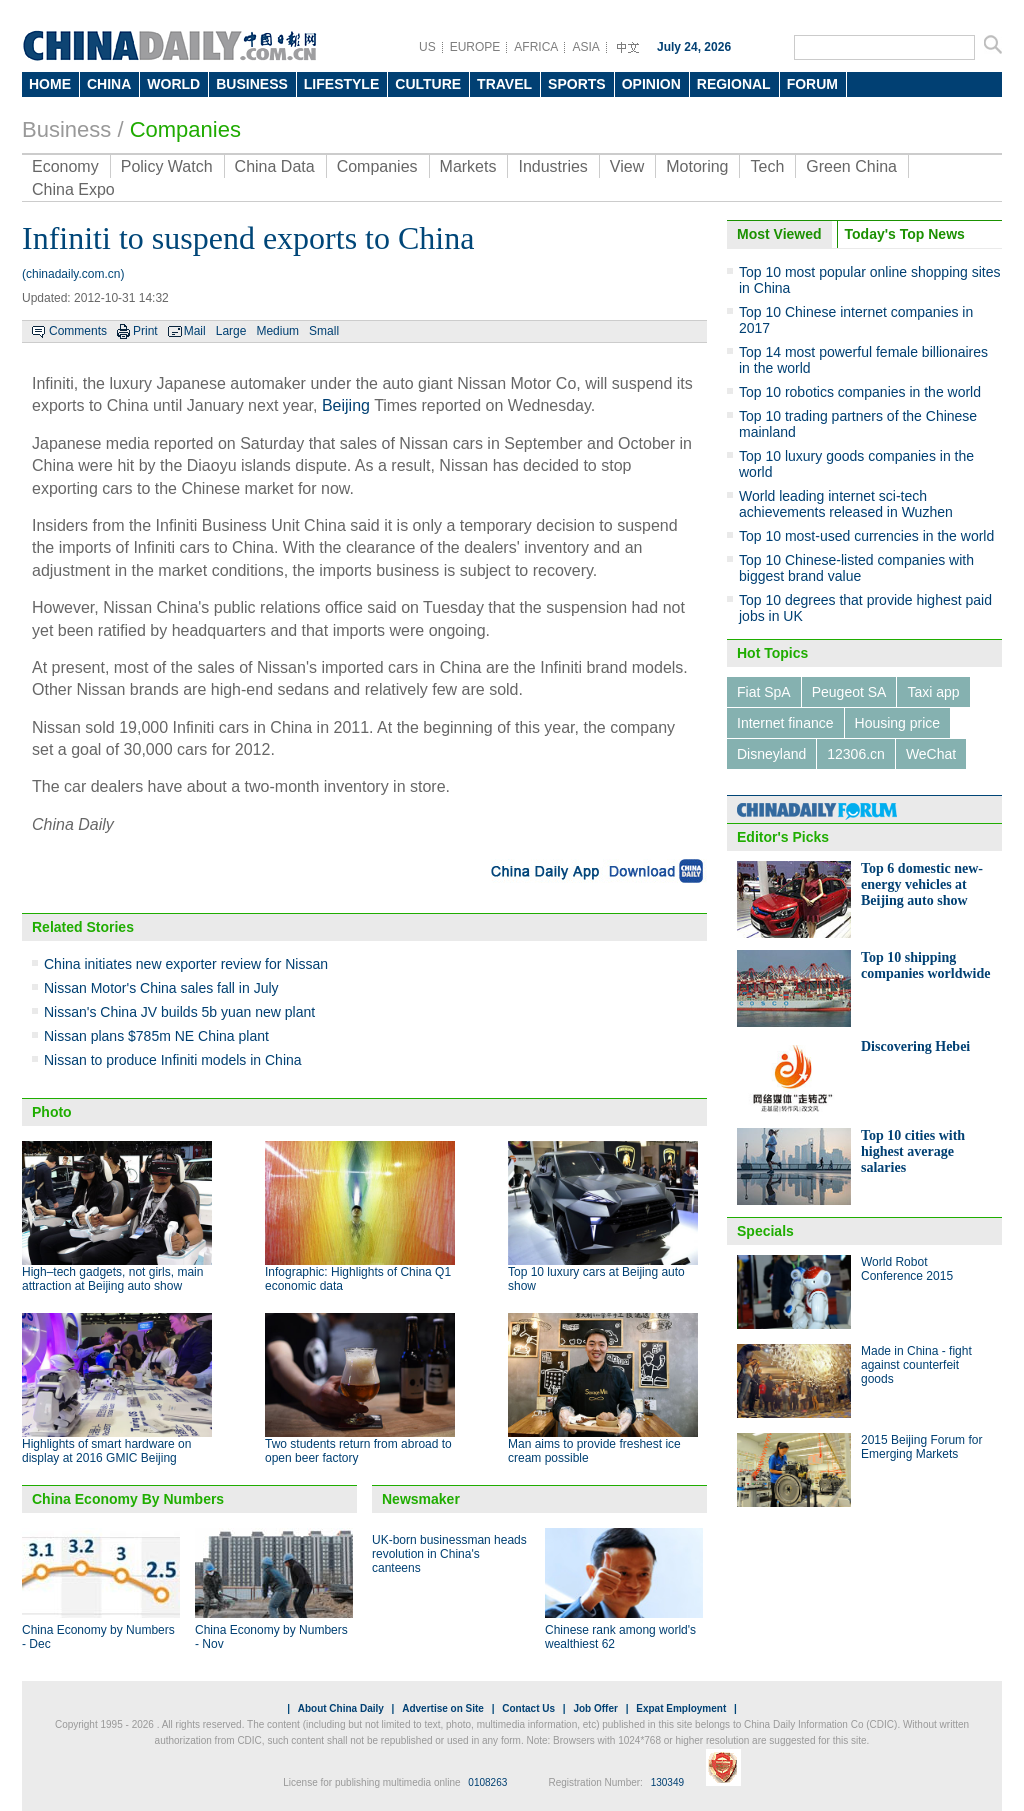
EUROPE (475, 47)
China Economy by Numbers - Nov (271, 1637)
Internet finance (785, 723)
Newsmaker (421, 1499)
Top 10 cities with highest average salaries (913, 1151)
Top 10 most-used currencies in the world (866, 536)
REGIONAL (734, 84)
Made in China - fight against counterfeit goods (916, 1365)
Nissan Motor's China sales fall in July (161, 988)
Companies (185, 129)
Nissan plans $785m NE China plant (156, 1036)
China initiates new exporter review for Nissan (186, 964)
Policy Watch (167, 166)
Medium (277, 331)
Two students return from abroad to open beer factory (358, 1451)
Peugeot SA (849, 692)
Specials (765, 1231)
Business (66, 129)
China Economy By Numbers (128, 1499)
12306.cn (856, 754)
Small (324, 331)
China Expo (73, 189)
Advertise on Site (443, 1708)
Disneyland (771, 754)
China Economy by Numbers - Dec (98, 1637)
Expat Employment (681, 1708)
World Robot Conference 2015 (907, 1269)
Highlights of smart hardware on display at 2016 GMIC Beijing (106, 1451)
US (427, 47)
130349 (667, 1782)
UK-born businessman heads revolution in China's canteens (449, 1554)
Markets (468, 166)
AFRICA (536, 47)
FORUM (812, 84)
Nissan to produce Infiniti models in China (173, 1060)
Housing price (898, 723)
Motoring (697, 166)
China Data (275, 166)
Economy (65, 166)
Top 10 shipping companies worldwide (926, 965)
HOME (50, 84)
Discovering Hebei (915, 1046)
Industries (552, 166)
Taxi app (933, 692)
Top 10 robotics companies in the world (860, 392)
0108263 (487, 1782)
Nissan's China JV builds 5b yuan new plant (179, 1012)
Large (231, 331)
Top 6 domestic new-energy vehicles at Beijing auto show (922, 884)
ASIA (585, 47)
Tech (767, 166)
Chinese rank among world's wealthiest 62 (620, 1637)
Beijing (346, 405)
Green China (851, 166)
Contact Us (528, 1708)
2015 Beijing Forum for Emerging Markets (921, 1447)
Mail (195, 331)
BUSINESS (252, 84)
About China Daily (341, 1708)
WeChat (931, 754)
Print (145, 331)
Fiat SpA (764, 692)
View (627, 166)
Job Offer (595, 1708)
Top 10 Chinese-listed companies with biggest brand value (856, 568)
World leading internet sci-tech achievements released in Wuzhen (846, 504)
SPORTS (577, 84)
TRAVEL (504, 84)
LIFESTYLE (341, 84)
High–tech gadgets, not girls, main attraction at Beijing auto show (112, 1279)
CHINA (109, 84)
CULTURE (428, 84)
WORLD (173, 84)
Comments (78, 331)
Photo (52, 1112)
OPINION (651, 84)
